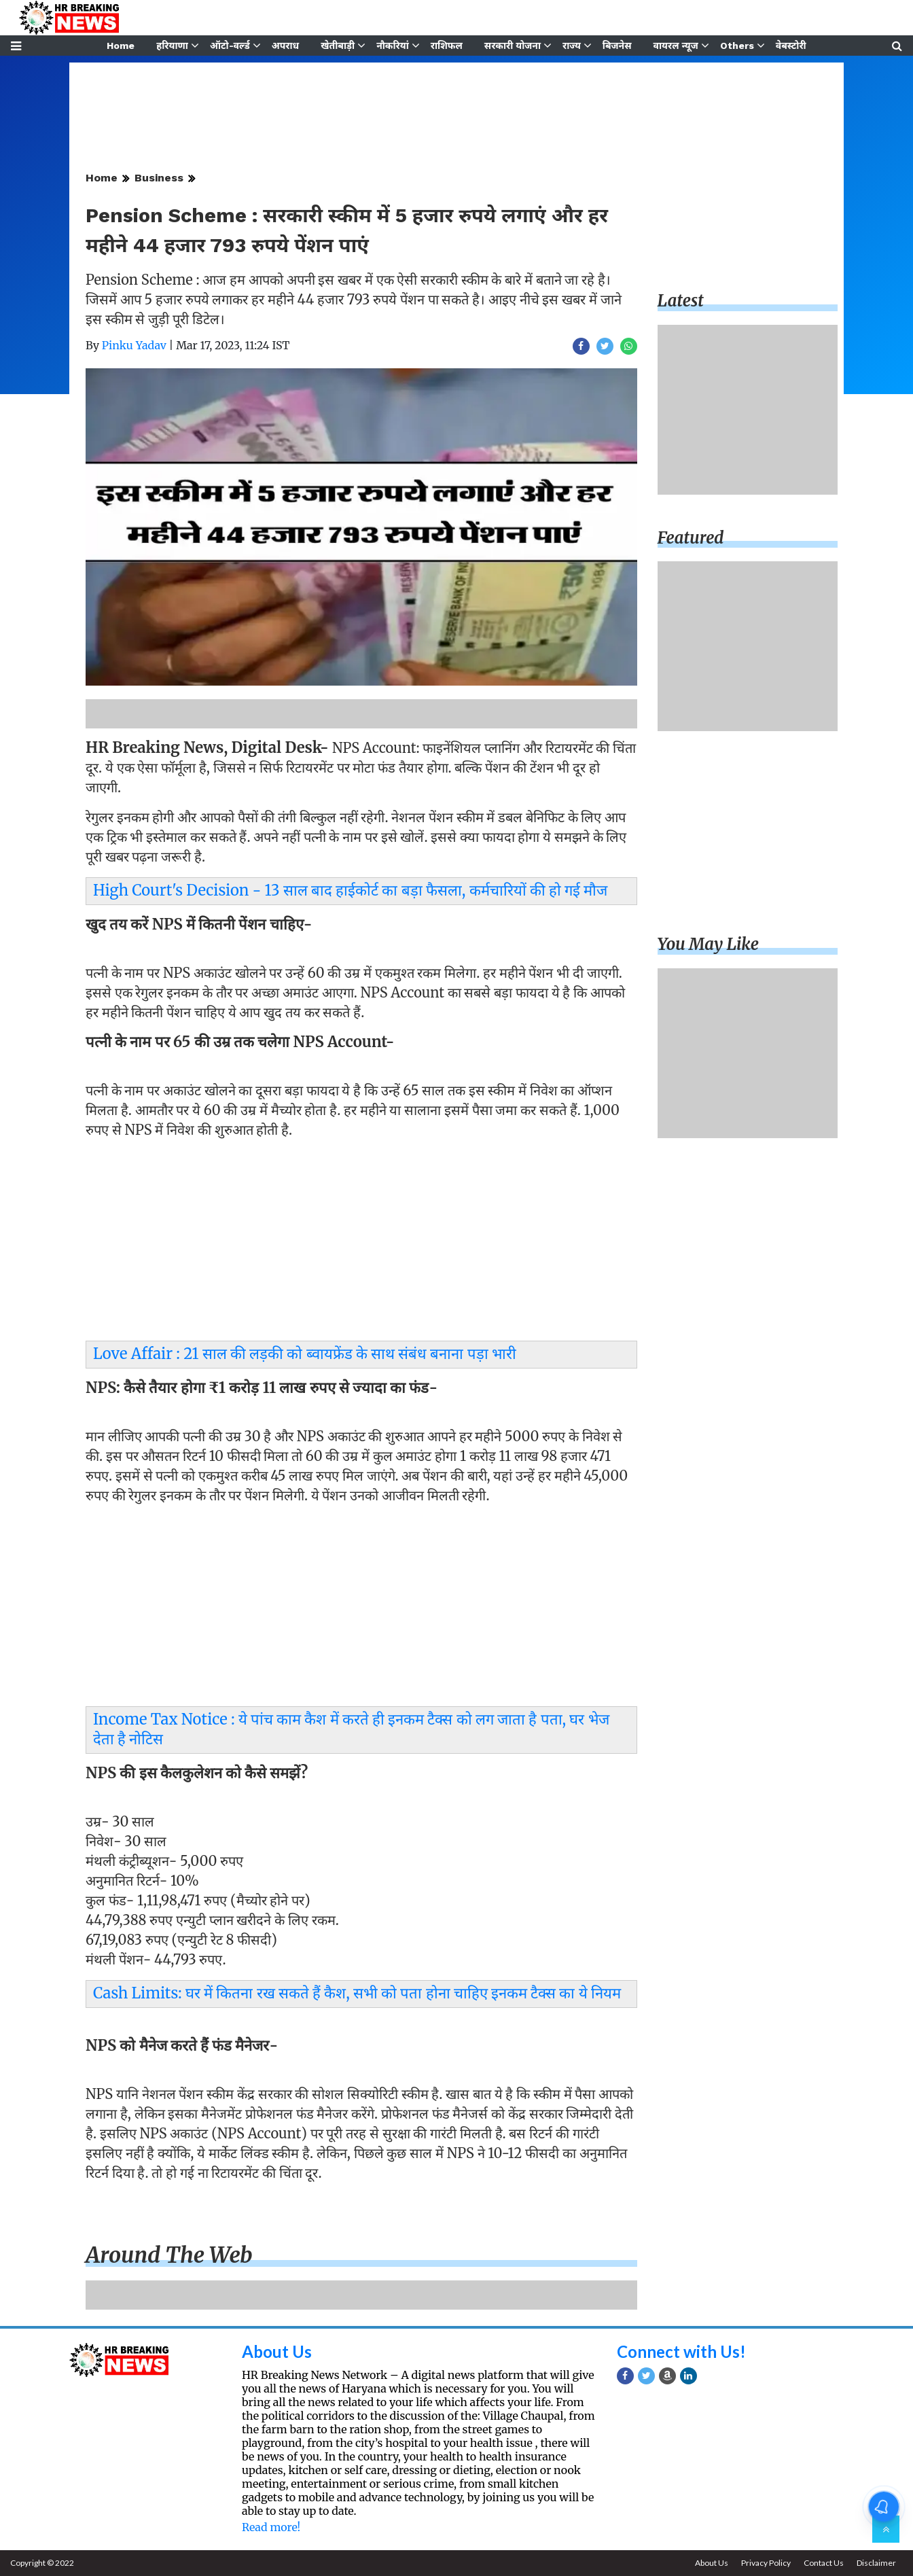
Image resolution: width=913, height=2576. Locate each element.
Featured (691, 537)
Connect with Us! (681, 2351)
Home (121, 45)
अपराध (285, 45)
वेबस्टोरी (791, 45)
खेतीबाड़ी (338, 45)
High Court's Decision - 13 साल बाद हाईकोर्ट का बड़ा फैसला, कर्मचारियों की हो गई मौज (350, 890)
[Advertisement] (361, 1243)
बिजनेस (617, 45)
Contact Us (824, 2563)
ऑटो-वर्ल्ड (230, 45)
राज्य (571, 45)
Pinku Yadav (134, 345)
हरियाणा (172, 45)
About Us (277, 2351)
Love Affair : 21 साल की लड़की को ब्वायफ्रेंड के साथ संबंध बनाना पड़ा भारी (304, 1353)
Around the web (169, 2255)
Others (737, 45)
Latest (681, 300)
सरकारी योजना (512, 45)
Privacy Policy (766, 2563)
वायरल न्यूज (676, 45)
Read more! (271, 2527)
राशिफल (447, 45)
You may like (708, 944)
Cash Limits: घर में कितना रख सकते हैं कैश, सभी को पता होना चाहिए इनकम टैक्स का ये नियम (357, 1992)
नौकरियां (392, 45)
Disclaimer (876, 2563)
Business (159, 177)
